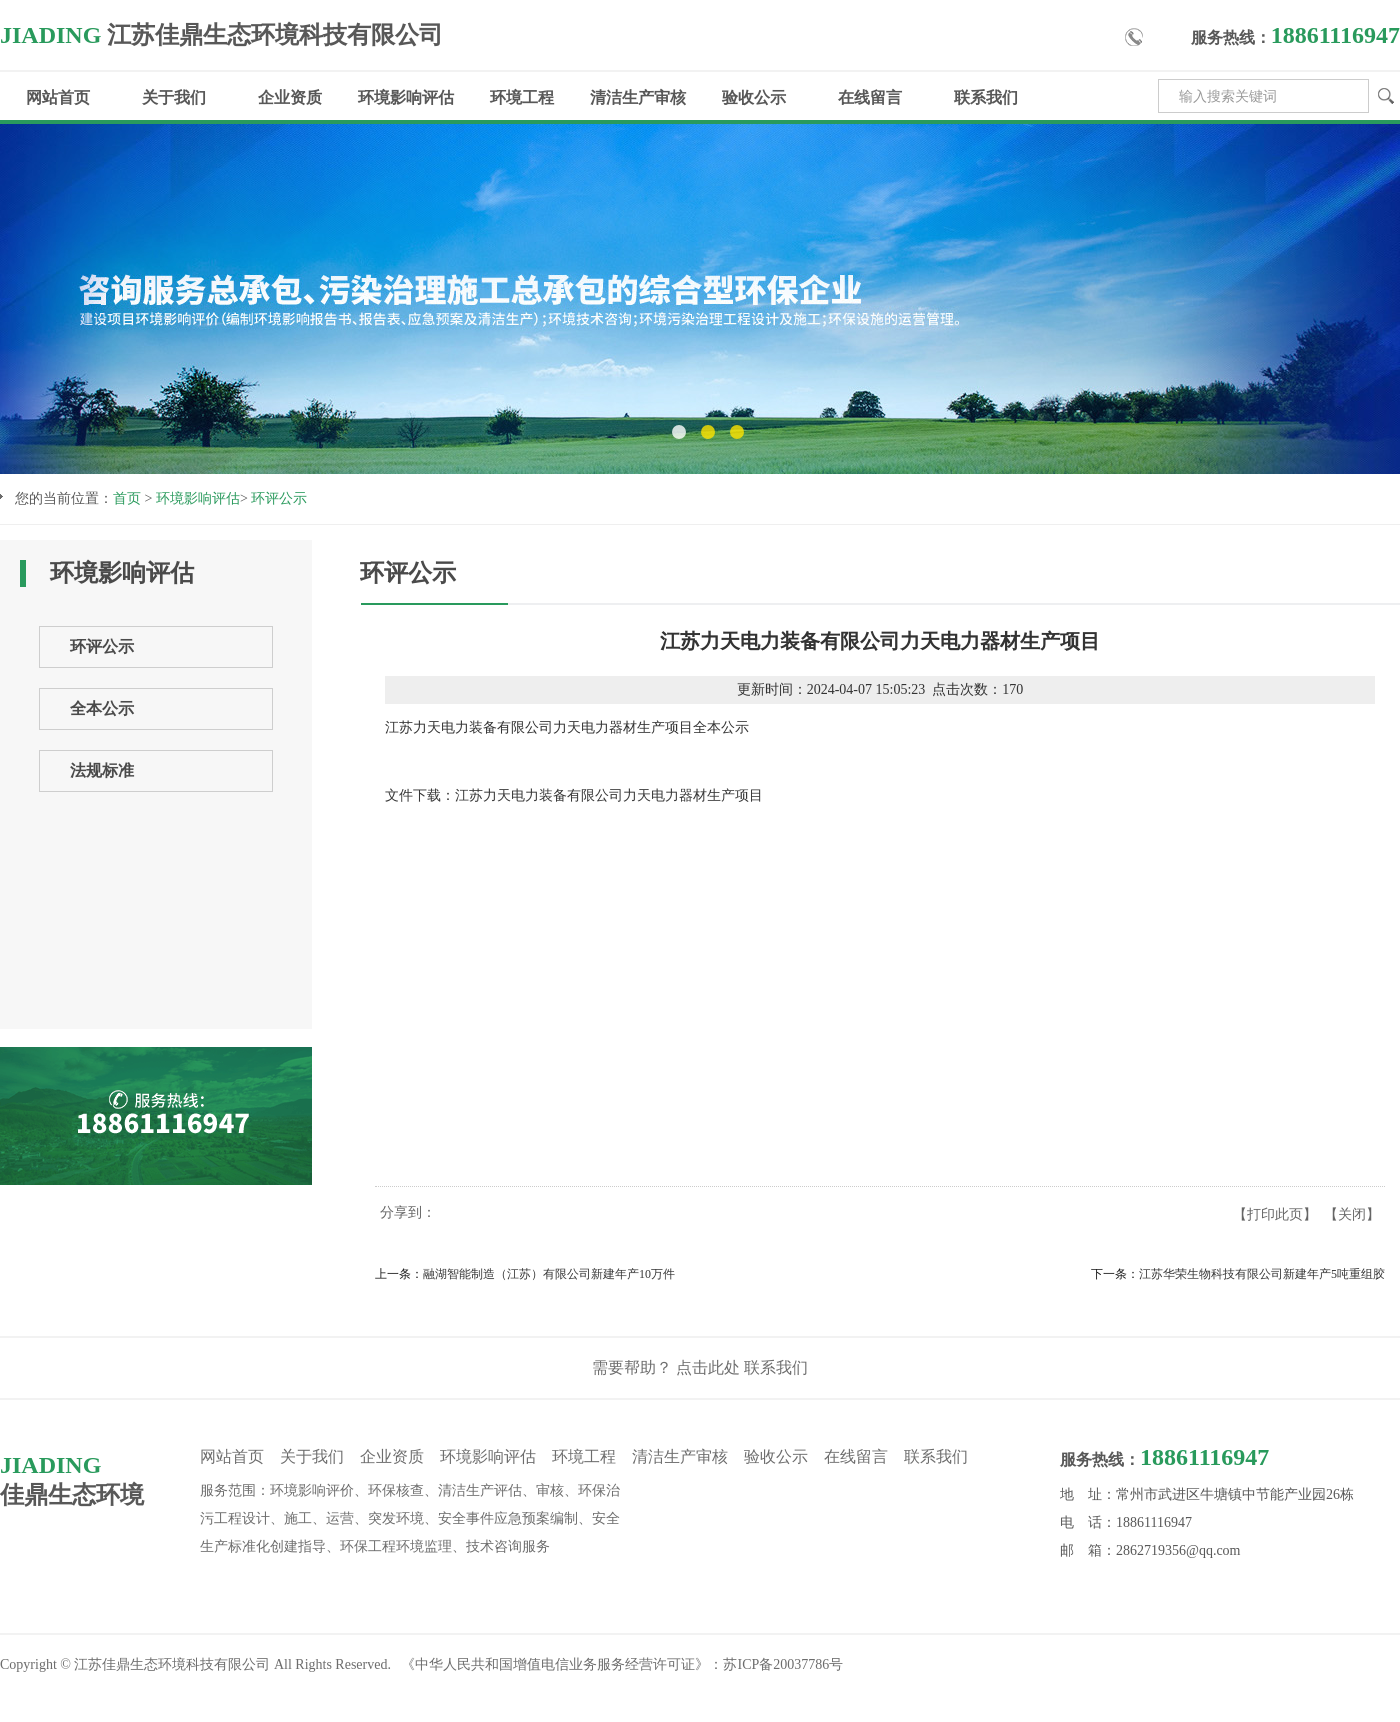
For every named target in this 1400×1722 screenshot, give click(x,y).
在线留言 (870, 97)
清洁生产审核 (638, 97)
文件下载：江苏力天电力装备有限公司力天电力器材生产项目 (574, 795)
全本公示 (102, 708)
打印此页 (1275, 1214)
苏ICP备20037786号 (783, 1664)
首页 (127, 498)
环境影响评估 (406, 97)
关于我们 (174, 97)
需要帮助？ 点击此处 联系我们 (700, 1367)
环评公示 (279, 498)
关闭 (1352, 1214)
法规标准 (102, 770)
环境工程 (522, 97)
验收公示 (754, 97)
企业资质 (290, 97)
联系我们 (986, 97)
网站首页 (58, 97)
